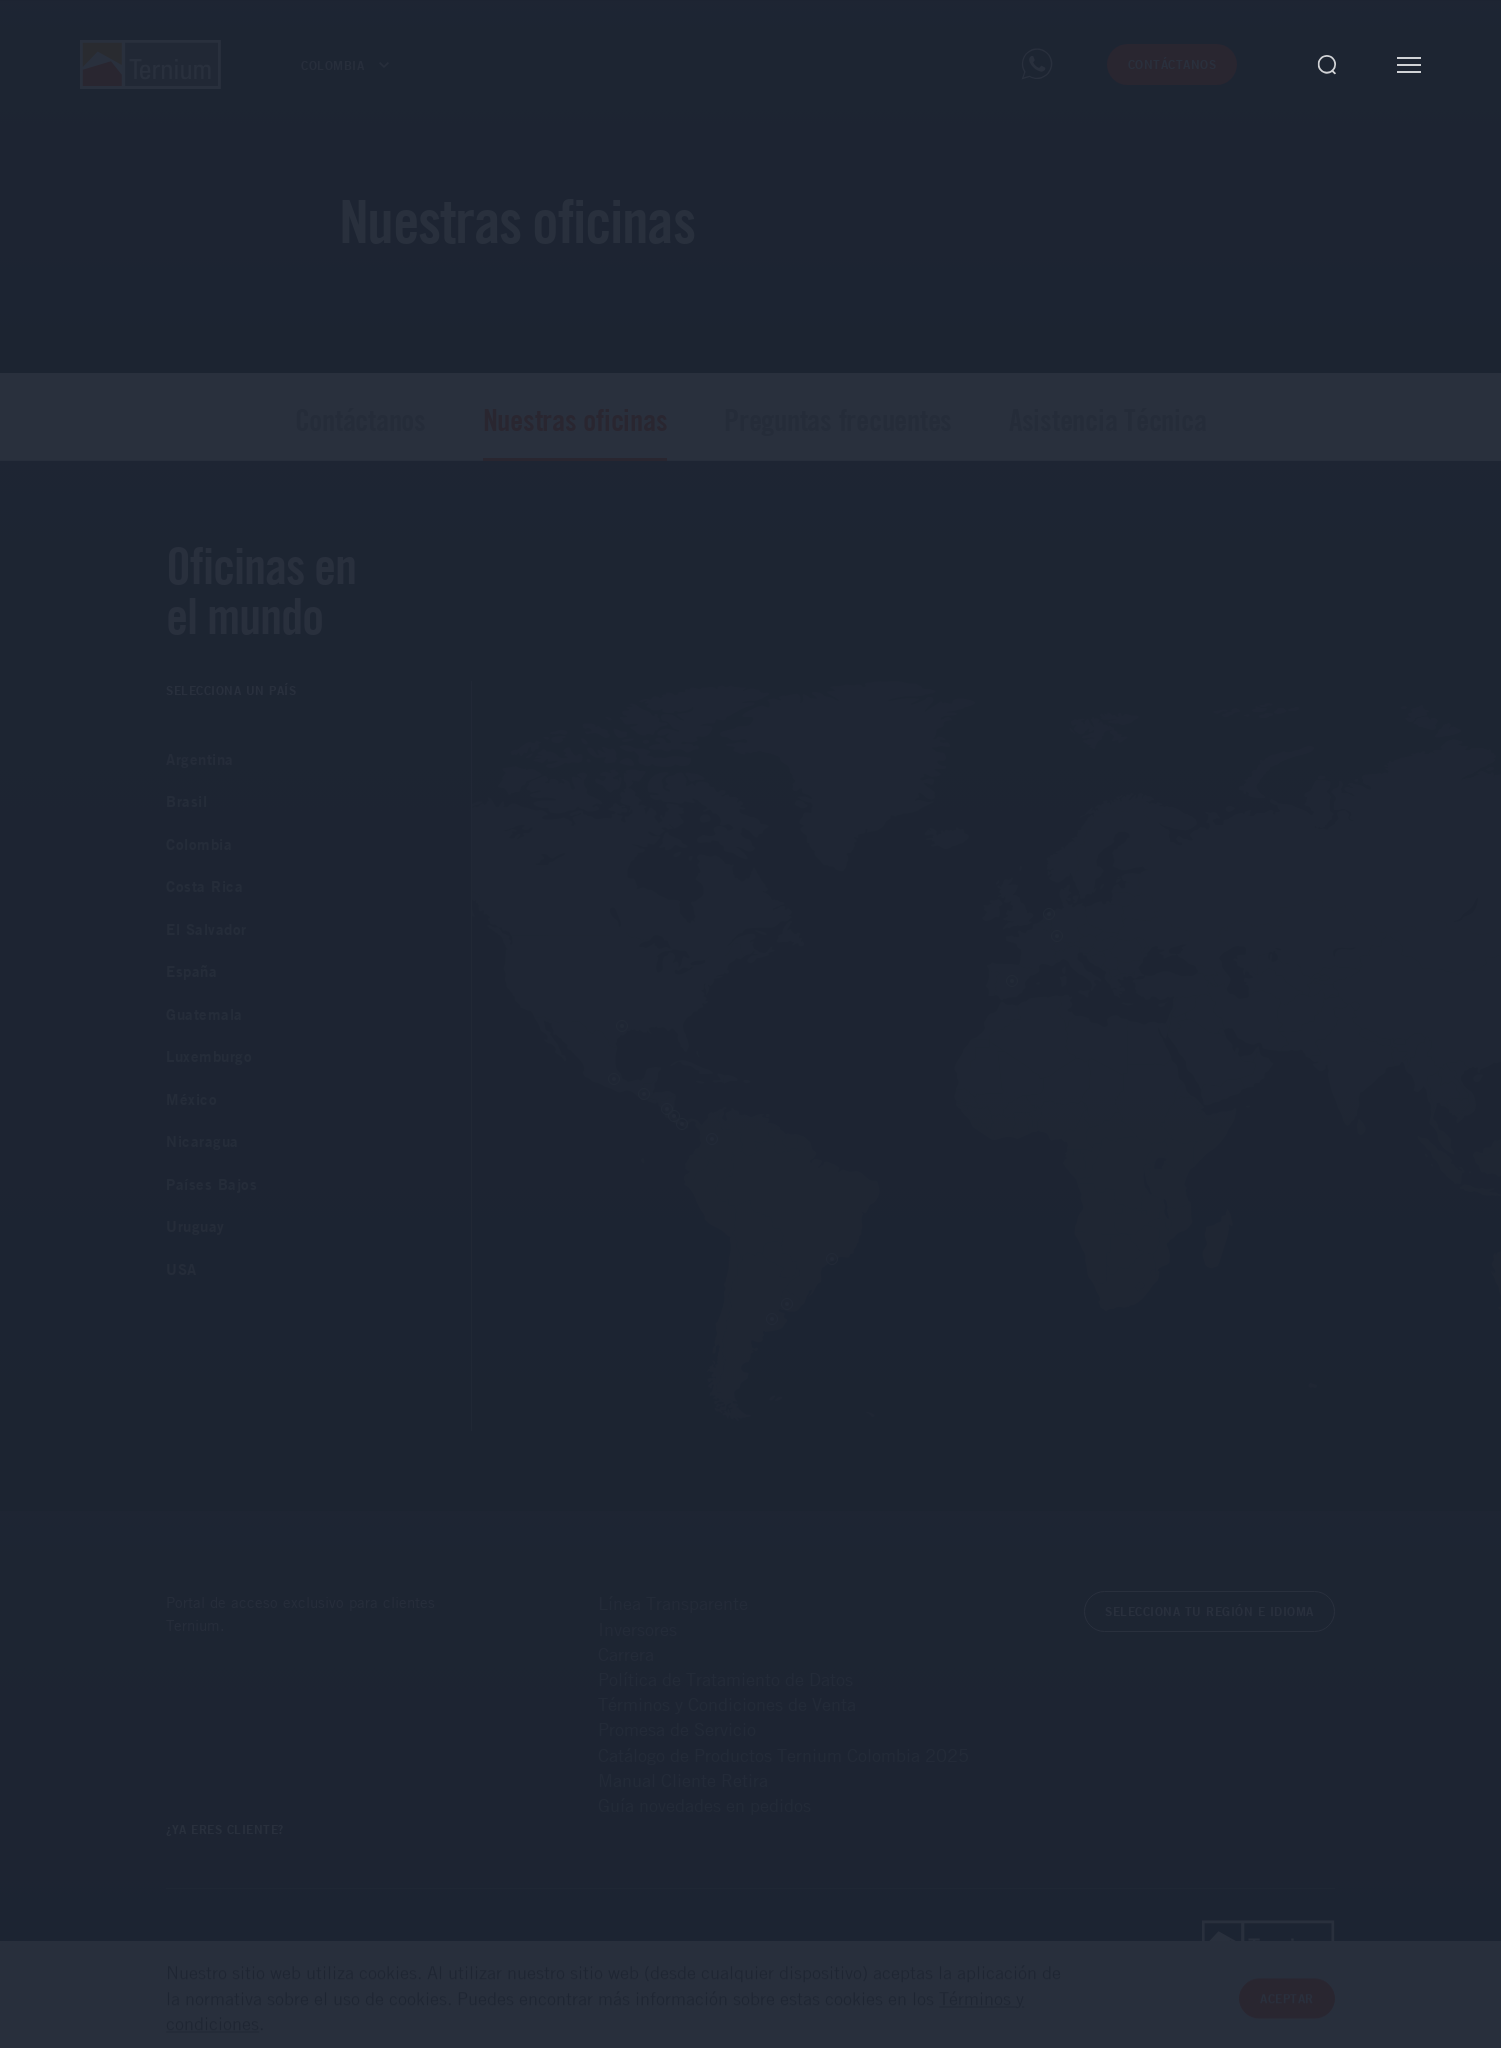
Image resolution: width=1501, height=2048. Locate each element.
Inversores (637, 1629)
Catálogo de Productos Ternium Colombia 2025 (783, 1755)
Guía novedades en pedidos (704, 1805)
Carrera (626, 1654)
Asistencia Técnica (1108, 419)
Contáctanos (360, 419)
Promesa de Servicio (677, 1729)
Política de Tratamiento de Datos (725, 1679)
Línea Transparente (673, 1603)
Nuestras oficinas (575, 419)
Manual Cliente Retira (683, 1780)
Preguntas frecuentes (838, 419)
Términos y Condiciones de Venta (727, 1704)
